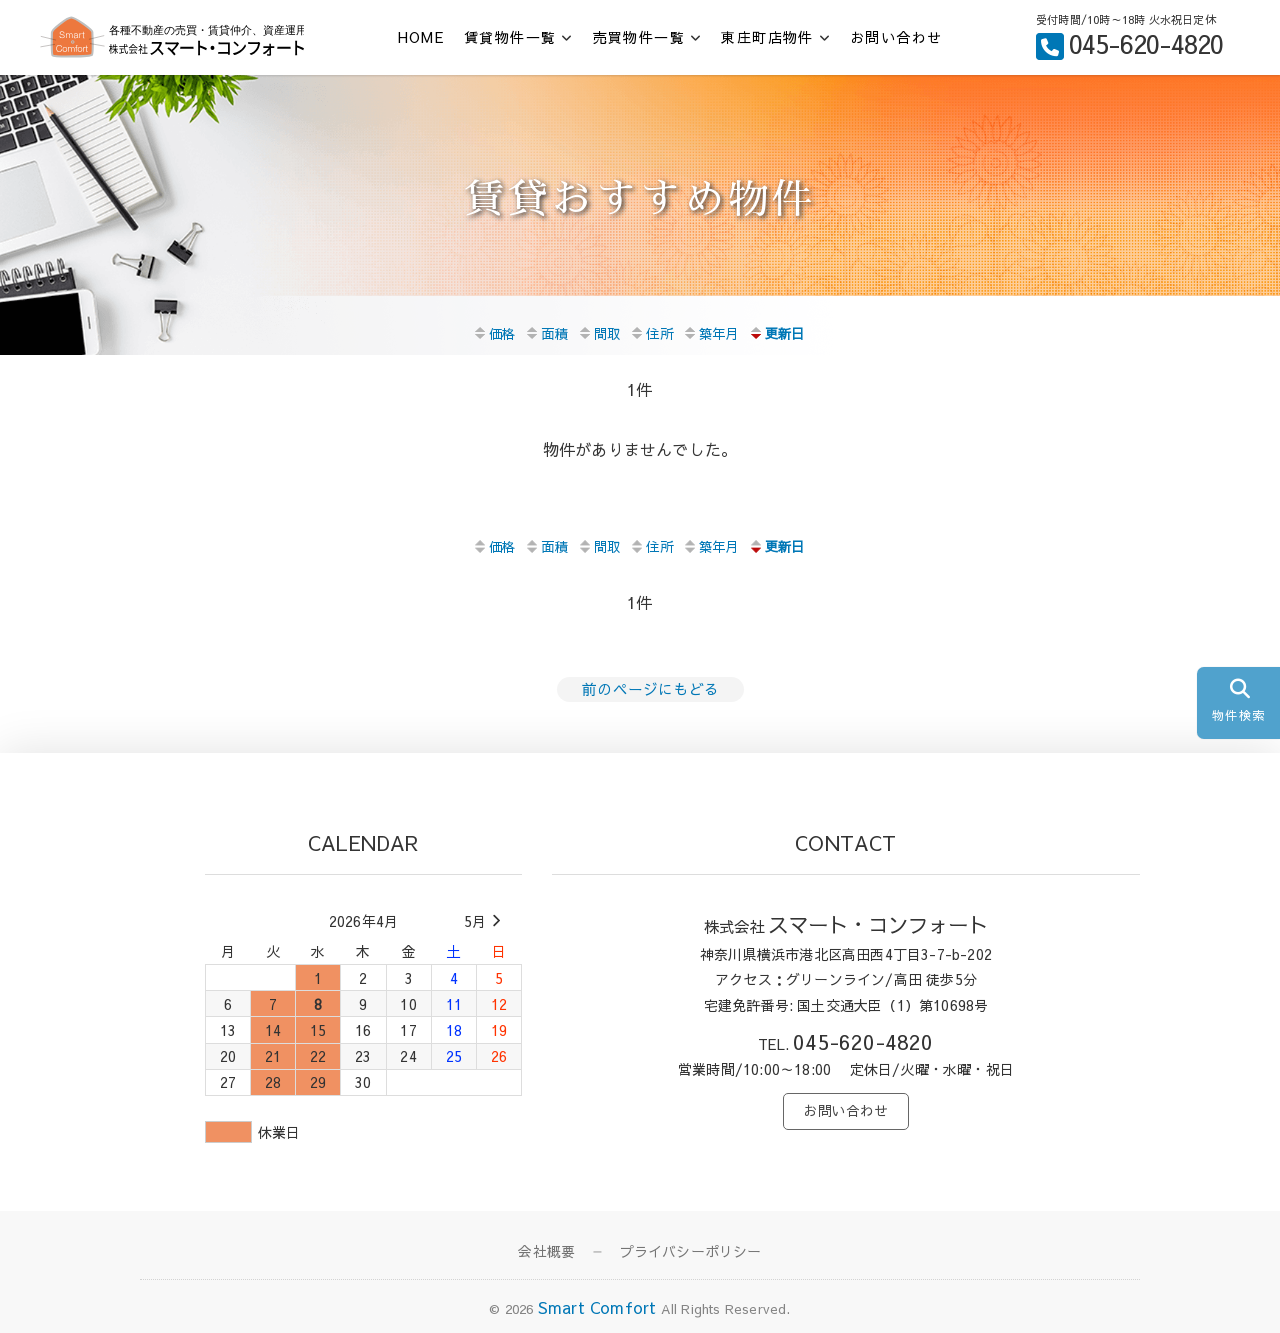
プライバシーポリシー (691, 1248)
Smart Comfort (597, 1304)
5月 (485, 918)
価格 (487, 332)
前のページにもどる (646, 686)
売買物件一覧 (639, 37)
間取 (596, 332)
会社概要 (546, 1248)
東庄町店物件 (767, 37)
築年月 (714, 332)
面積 (541, 332)
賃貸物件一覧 (510, 37)
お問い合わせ (896, 37)
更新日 (785, 332)
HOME (421, 37)
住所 (650, 332)
